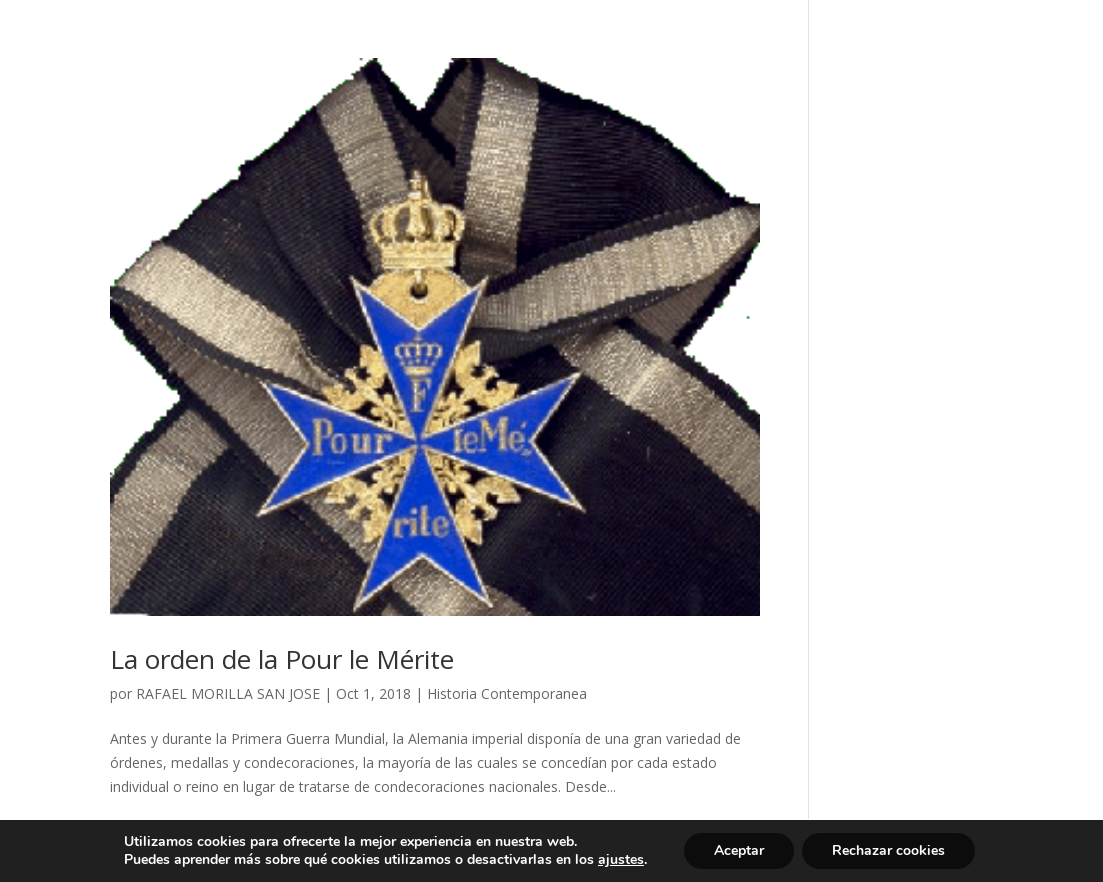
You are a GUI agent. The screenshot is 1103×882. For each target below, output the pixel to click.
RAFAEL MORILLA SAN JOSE (228, 693)
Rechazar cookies (888, 850)
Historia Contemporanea (507, 693)
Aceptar (739, 850)
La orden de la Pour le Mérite (282, 659)
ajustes (621, 860)
